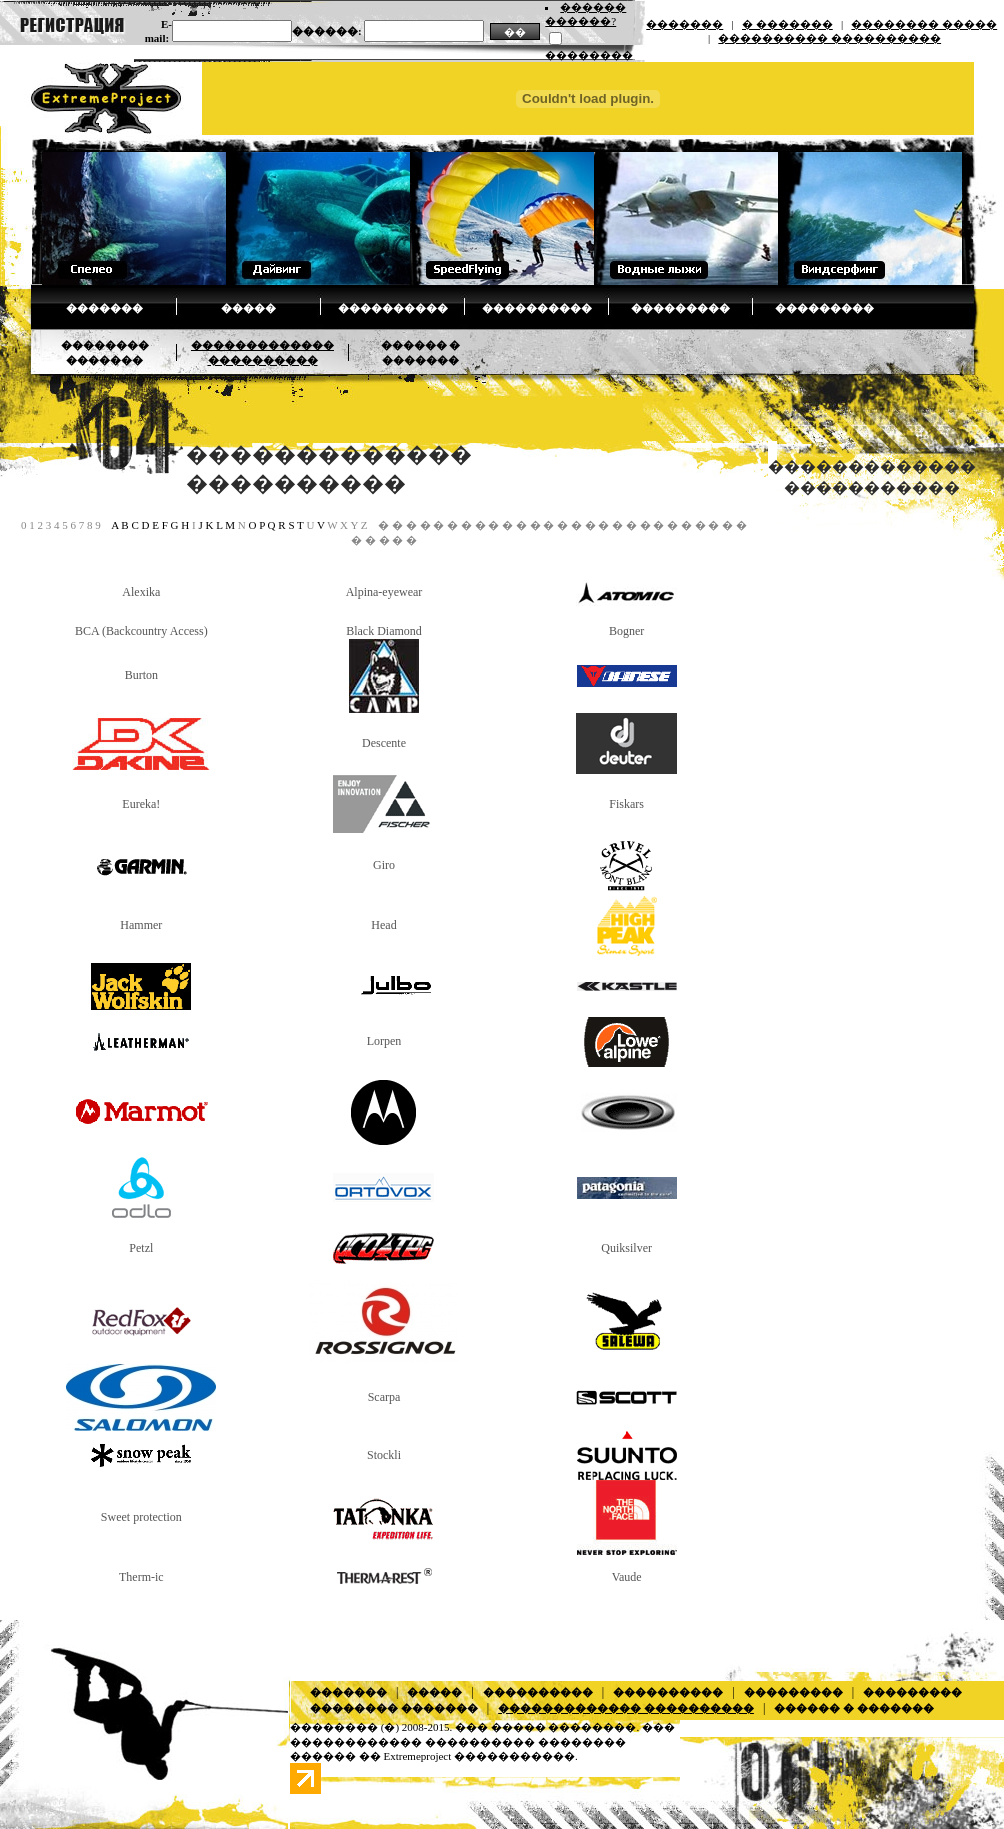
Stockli (384, 1455)
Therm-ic (141, 1577)
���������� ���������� (829, 38)
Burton (141, 675)
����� (248, 308)
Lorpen (384, 1041)
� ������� (787, 24)
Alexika (141, 592)
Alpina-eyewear (384, 592)
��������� (680, 308)
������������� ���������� (626, 1708)
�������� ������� (394, 1708)
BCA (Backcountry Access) (141, 631)
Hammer (141, 925)
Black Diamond (384, 631)
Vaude (627, 1577)
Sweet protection (141, 1517)
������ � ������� (854, 1708)
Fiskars (626, 804)
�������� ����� (924, 24)
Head (383, 925)
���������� (393, 308)
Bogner (626, 631)
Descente (384, 743)
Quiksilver (626, 1248)
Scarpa (384, 1397)
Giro (384, 865)
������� (684, 24)
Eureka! (141, 804)
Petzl (141, 1248)
